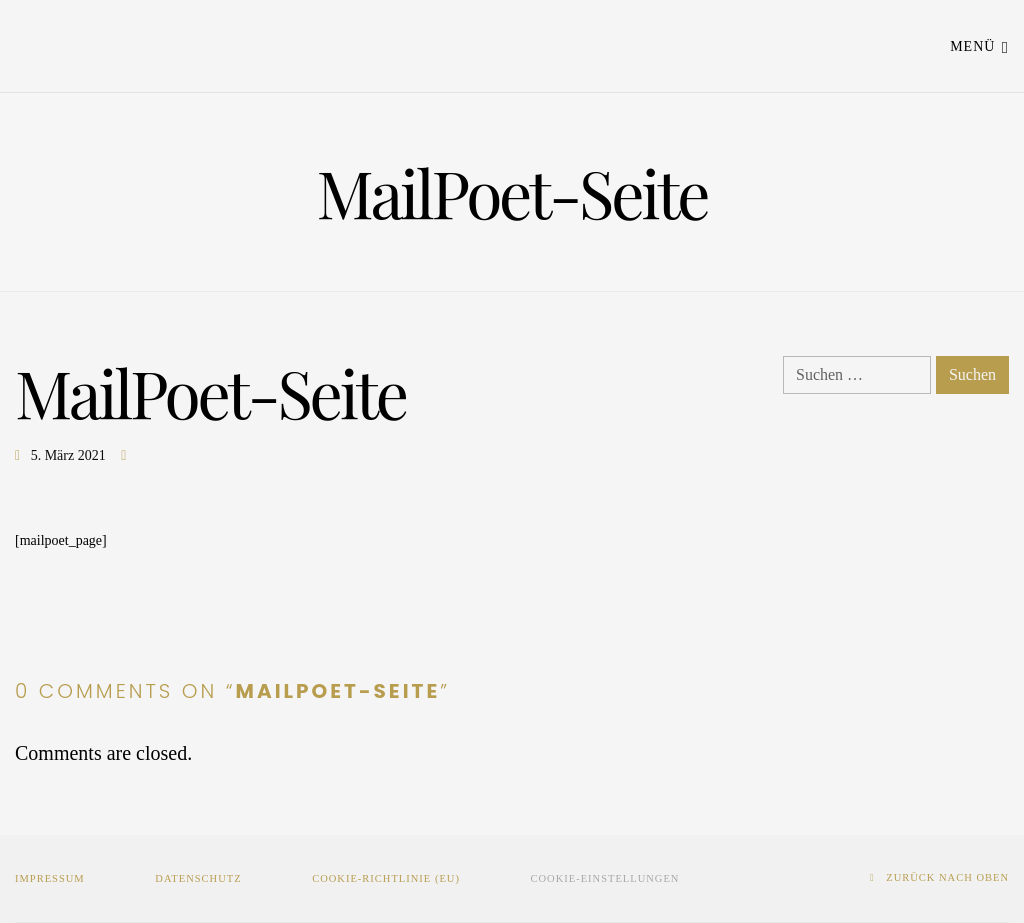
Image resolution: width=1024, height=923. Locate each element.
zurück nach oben (939, 877)
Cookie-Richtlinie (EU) (386, 878)
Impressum (50, 878)
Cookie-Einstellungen (605, 878)
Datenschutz (198, 878)
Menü (979, 45)
